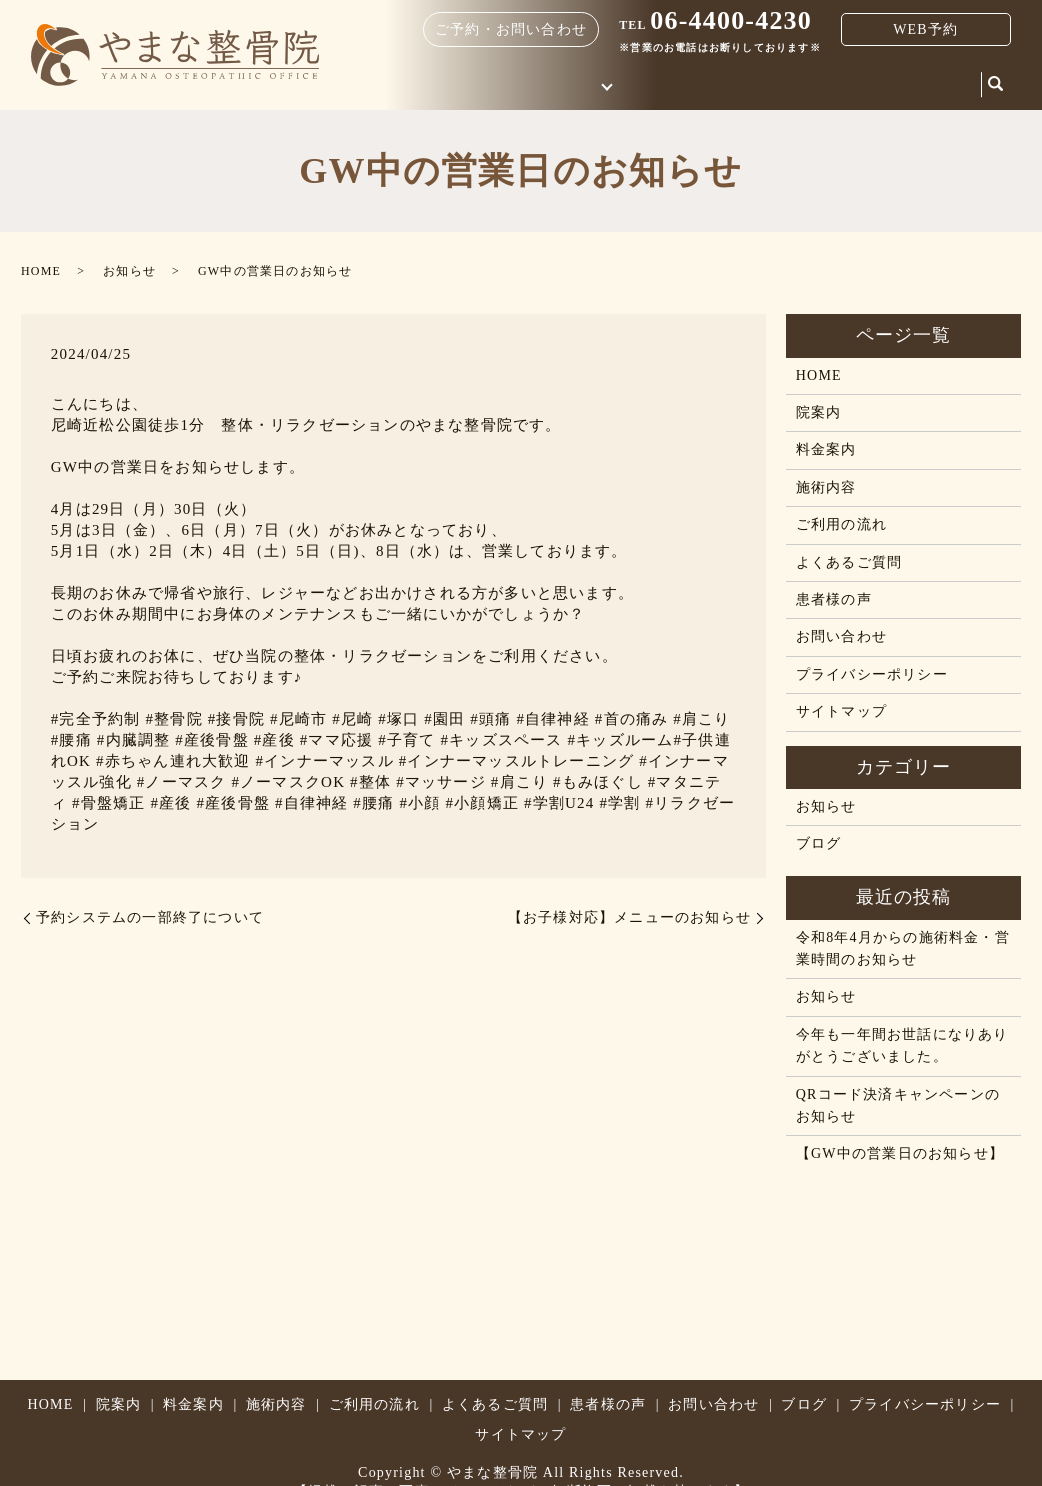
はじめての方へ (601, 82)
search (996, 84)
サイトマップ (841, 711)
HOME (510, 82)
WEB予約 (925, 29)
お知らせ (129, 271)
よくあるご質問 (849, 562)
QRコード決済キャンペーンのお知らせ (898, 1105)
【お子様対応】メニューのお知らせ (629, 917)
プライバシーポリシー (872, 674)
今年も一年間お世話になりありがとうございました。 (902, 1045)
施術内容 (826, 487)
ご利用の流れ (841, 524)
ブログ (950, 82)
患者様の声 (834, 599)
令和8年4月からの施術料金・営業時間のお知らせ (903, 948)
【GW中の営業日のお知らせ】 (900, 1153)
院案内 (783, 82)
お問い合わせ (866, 82)
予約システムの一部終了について (150, 917)
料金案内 (714, 82)
